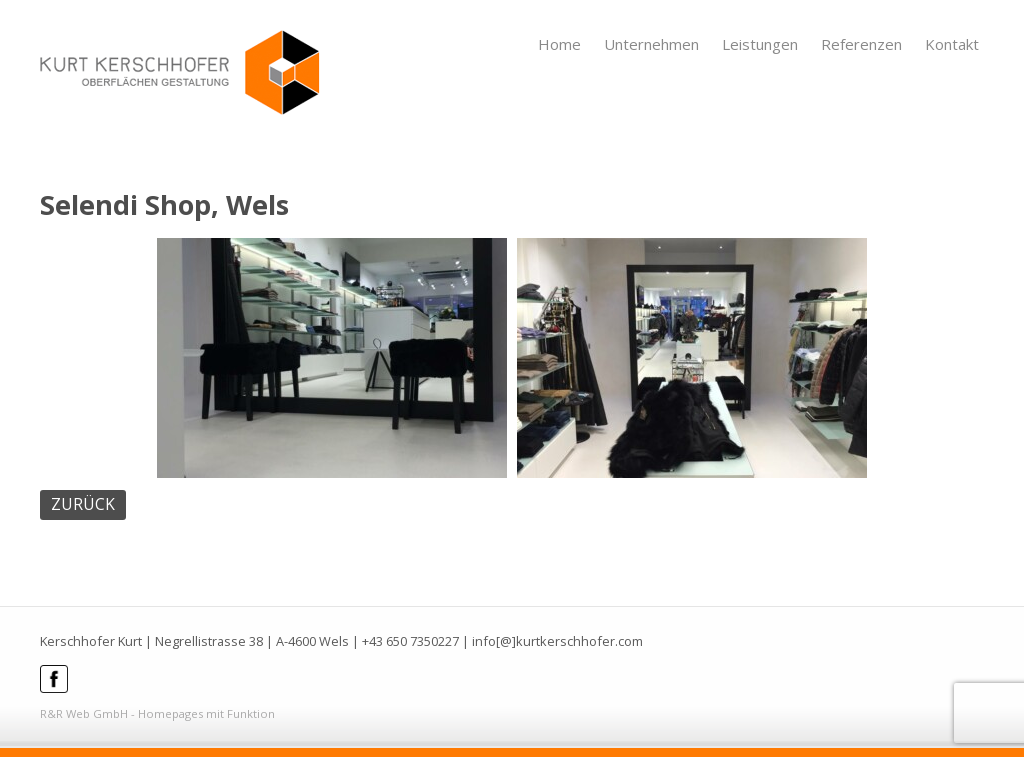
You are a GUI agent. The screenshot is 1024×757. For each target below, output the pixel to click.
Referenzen (861, 44)
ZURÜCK (83, 504)
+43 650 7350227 (410, 641)
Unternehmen (651, 44)
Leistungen (760, 44)
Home (559, 44)
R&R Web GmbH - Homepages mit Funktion (157, 713)
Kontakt (952, 44)
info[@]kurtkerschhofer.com (557, 641)
